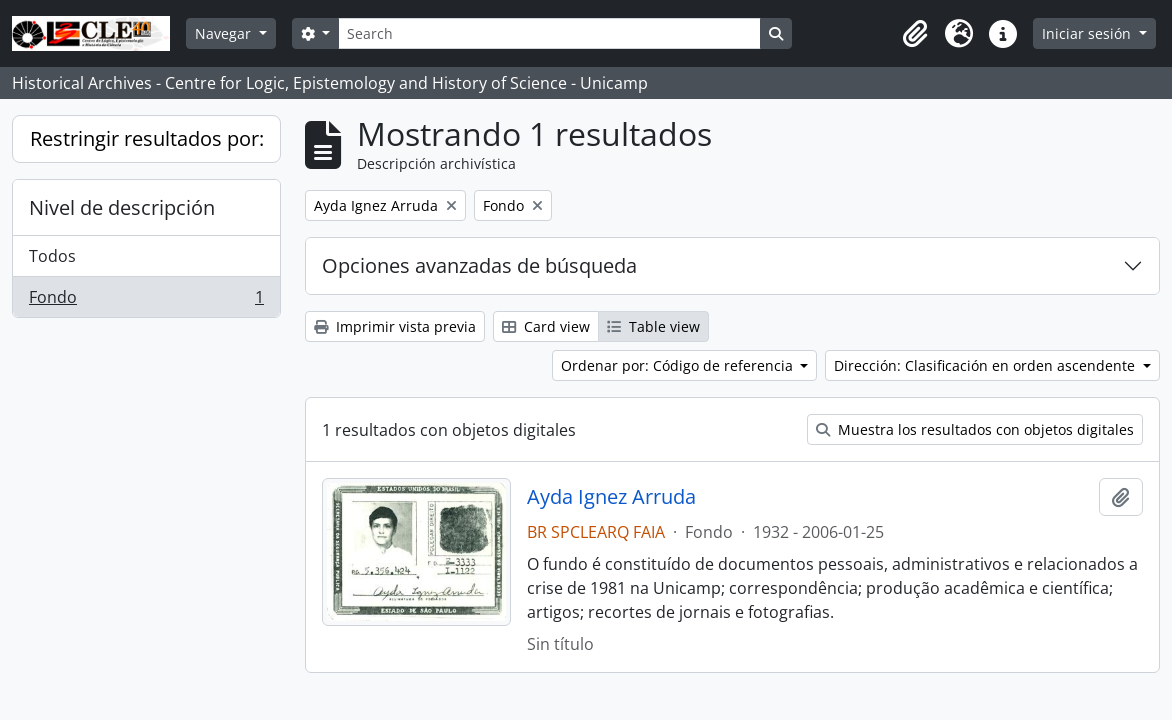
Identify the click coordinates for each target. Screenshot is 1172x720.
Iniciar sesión (1088, 33)
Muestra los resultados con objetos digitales (975, 429)
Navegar (225, 33)
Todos (52, 256)
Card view (546, 326)
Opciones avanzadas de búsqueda (479, 265)
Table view (653, 326)
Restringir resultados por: (147, 138)
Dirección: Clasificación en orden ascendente (986, 365)
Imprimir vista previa (395, 326)
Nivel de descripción (122, 207)
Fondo (146, 301)
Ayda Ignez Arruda (611, 497)
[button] (915, 34)
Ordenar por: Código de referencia (679, 365)
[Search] (549, 33)
